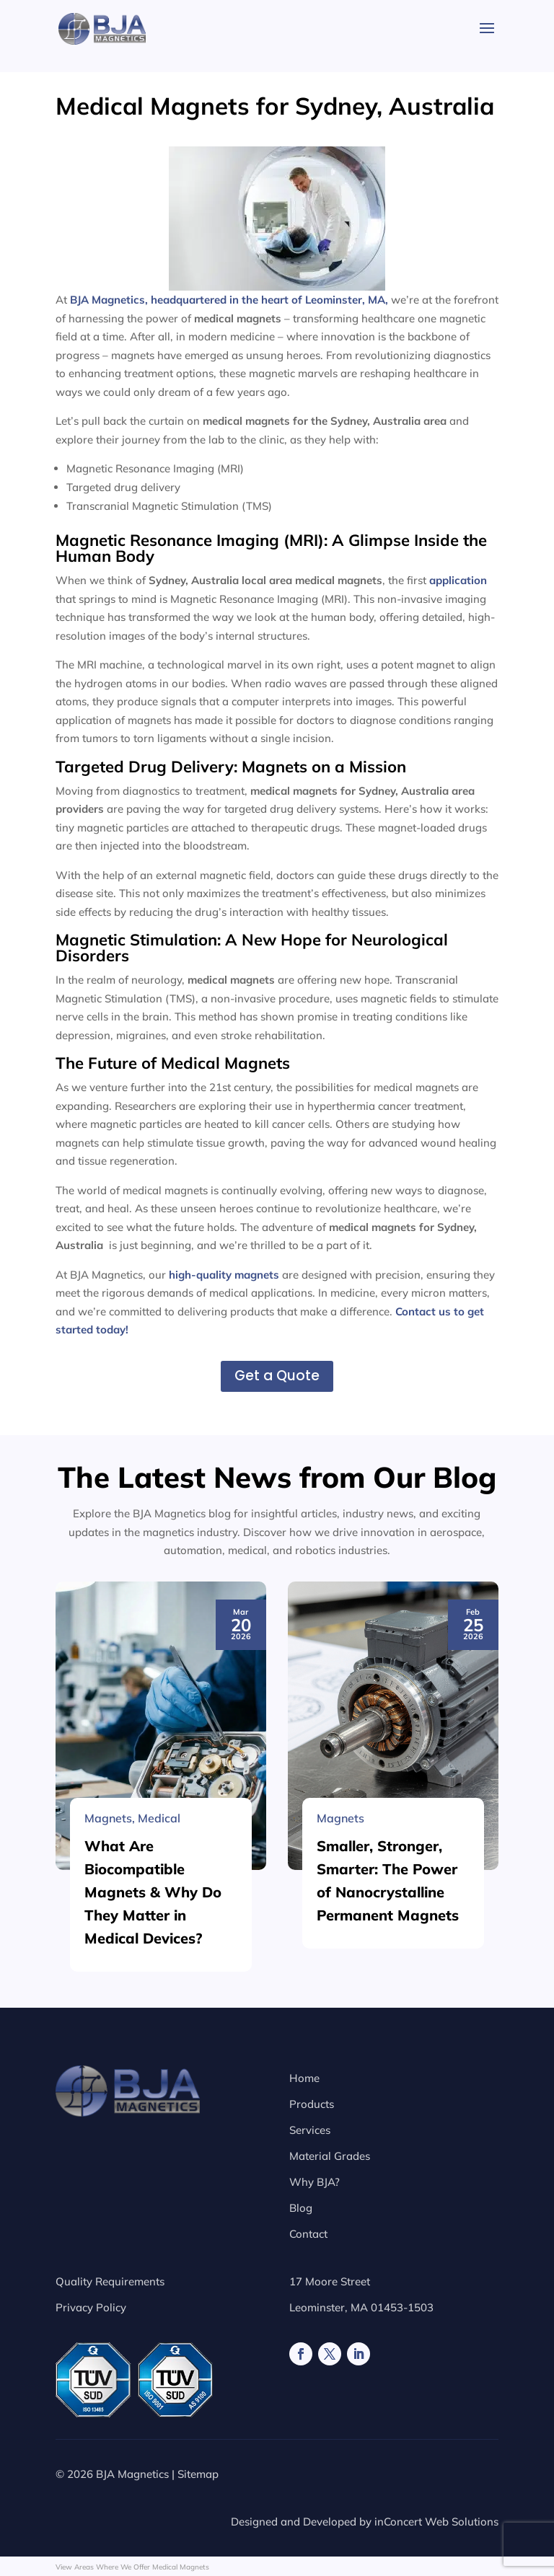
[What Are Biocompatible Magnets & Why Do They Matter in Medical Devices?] (161, 2062)
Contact (308, 2234)
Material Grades (329, 2156)
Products (311, 2104)
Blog (300, 2208)
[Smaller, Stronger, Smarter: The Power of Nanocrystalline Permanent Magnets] (393, 2062)
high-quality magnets (224, 1275)
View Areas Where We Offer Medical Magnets (132, 2567)
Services (309, 2130)
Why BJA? (314, 2182)
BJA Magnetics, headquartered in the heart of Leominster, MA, (229, 299)
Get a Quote (277, 1375)
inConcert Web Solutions (436, 2521)
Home (304, 2078)
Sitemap (198, 2474)
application (458, 580)
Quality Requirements (110, 2281)
